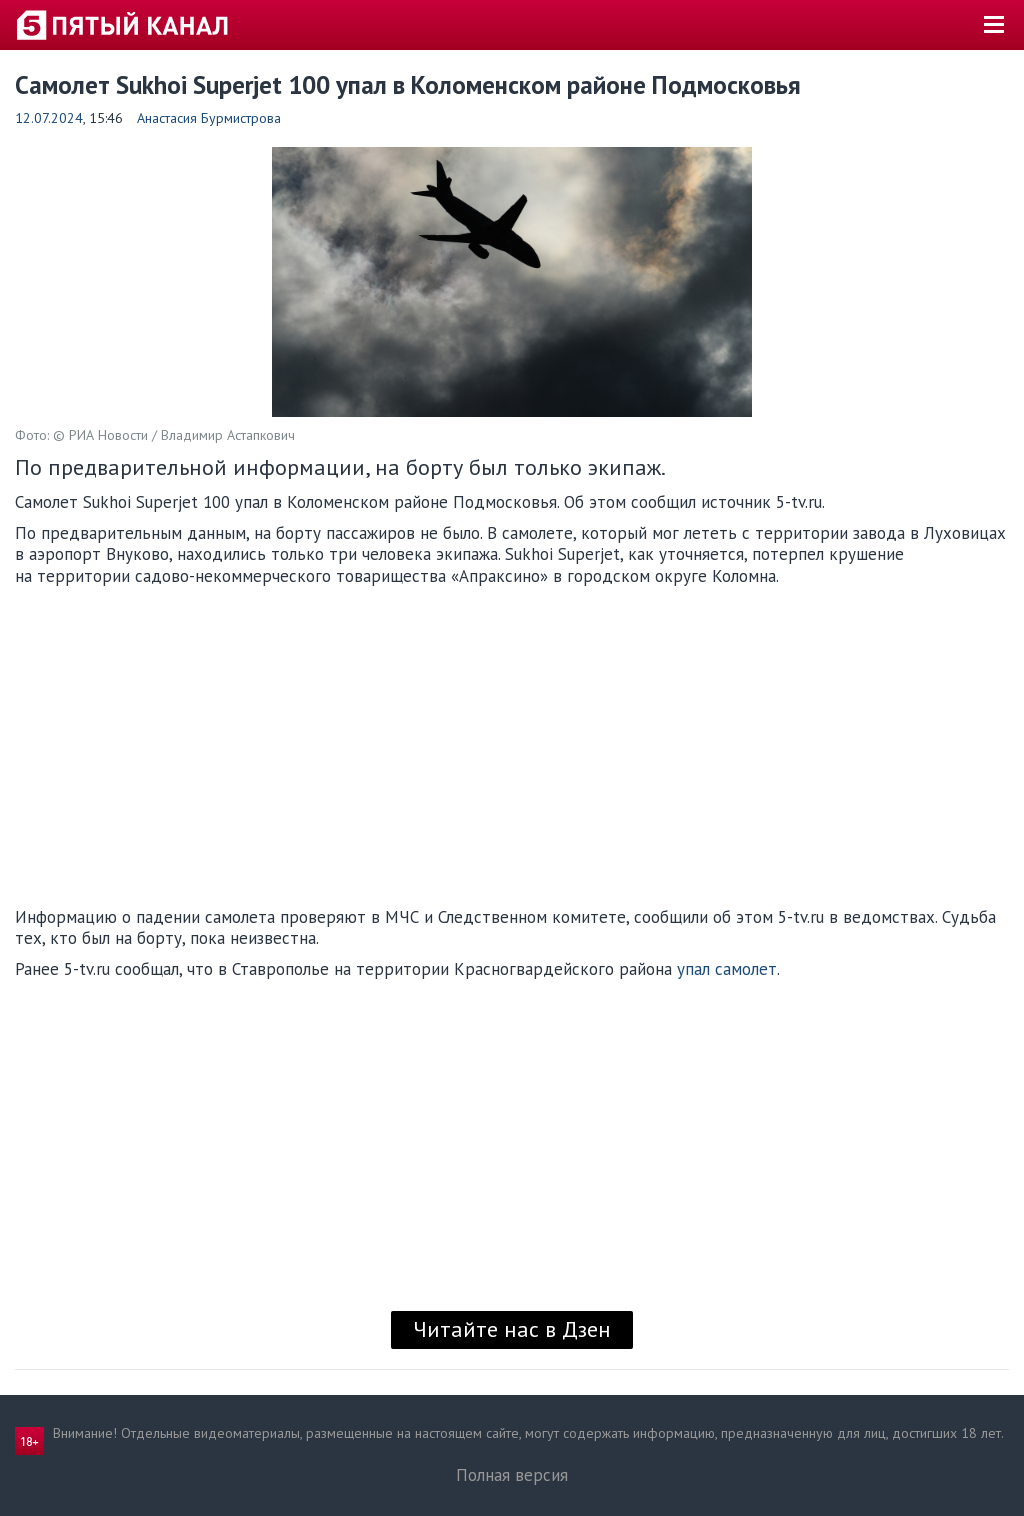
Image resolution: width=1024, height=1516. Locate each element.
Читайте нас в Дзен (512, 1329)
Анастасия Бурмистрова (209, 118)
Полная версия (512, 1475)
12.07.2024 (49, 118)
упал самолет (727, 969)
